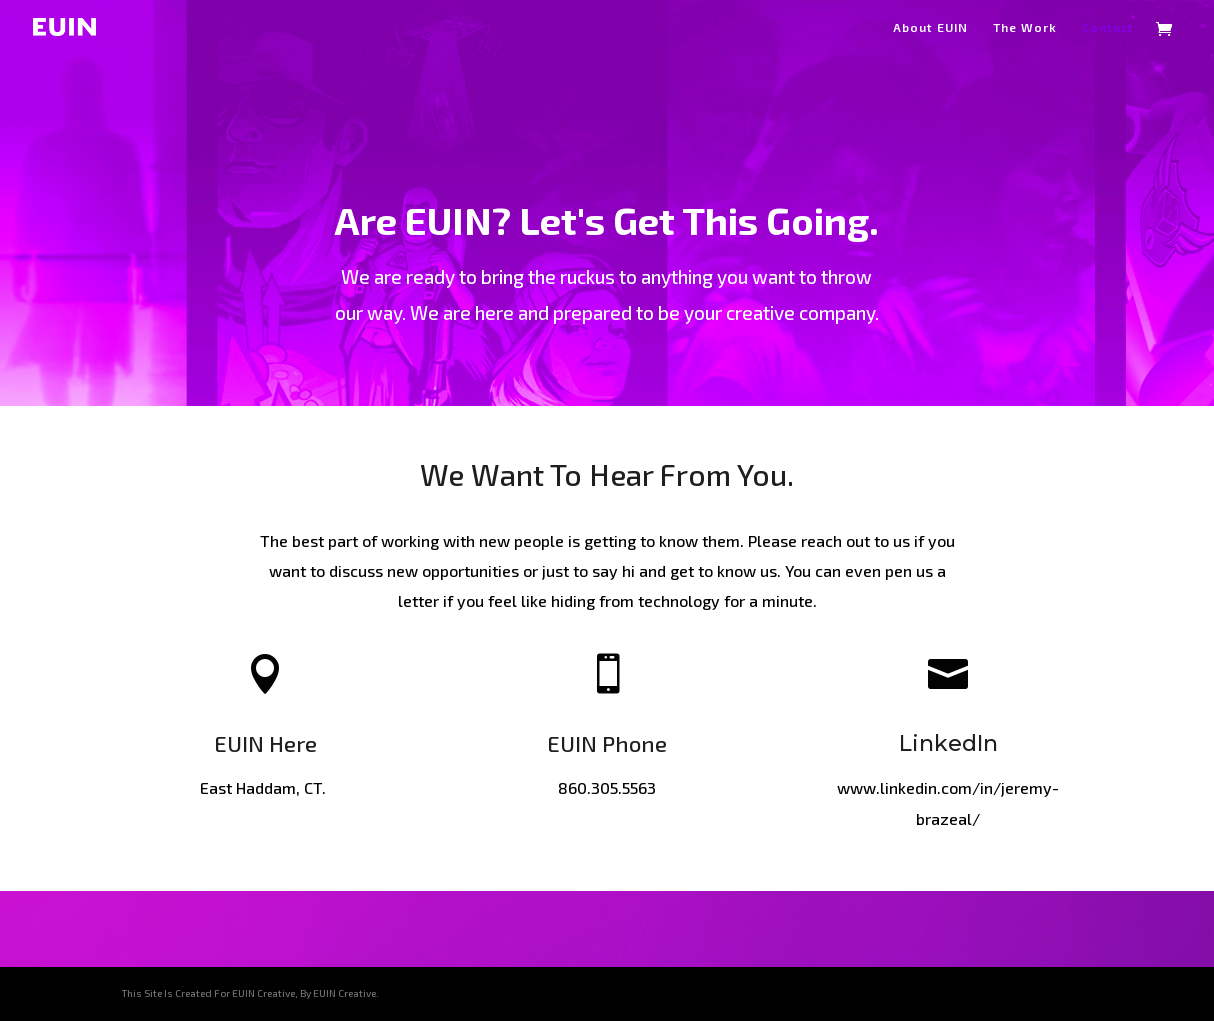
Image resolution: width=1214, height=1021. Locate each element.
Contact (1108, 27)
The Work (1025, 27)
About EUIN (930, 27)
